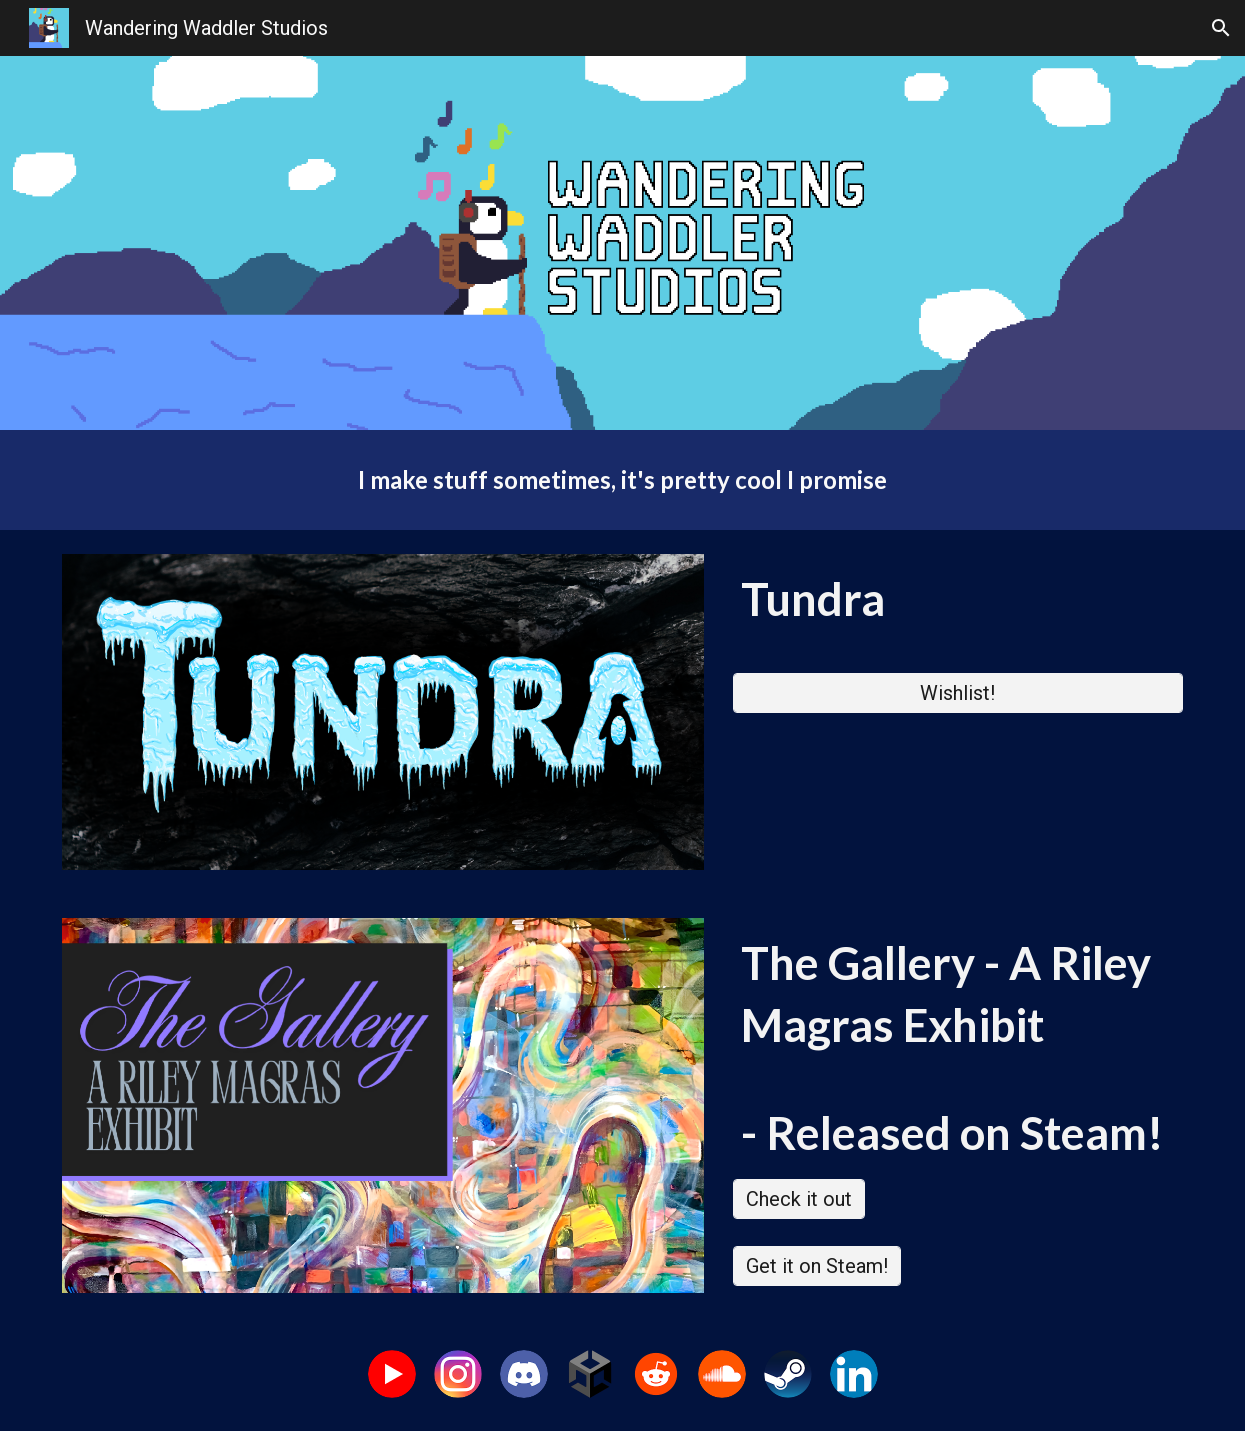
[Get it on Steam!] (817, 1266)
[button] (1221, 28)
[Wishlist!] (958, 693)
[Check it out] (799, 1199)
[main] (622, 480)
